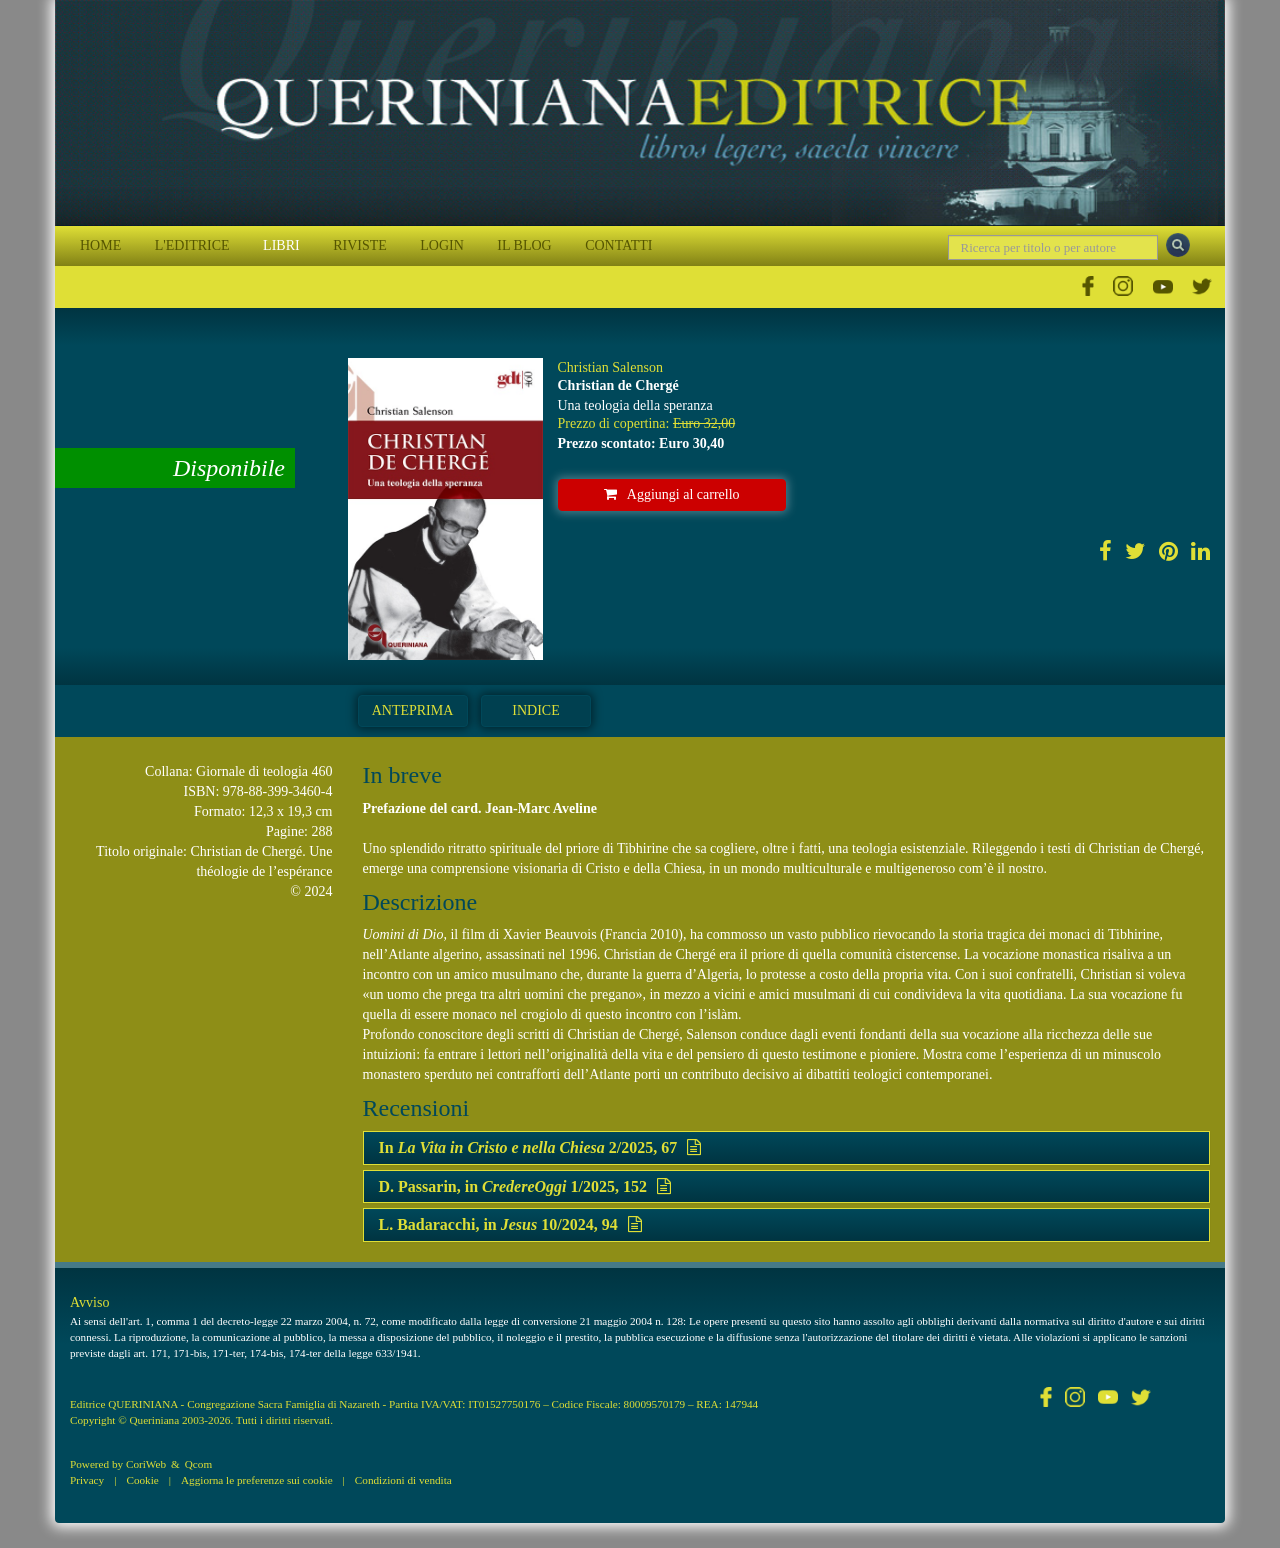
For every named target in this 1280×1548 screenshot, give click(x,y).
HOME (100, 245)
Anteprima (413, 710)
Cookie (142, 1480)
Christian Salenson (610, 367)
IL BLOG (524, 245)
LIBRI (281, 245)
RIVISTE (360, 245)
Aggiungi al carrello (672, 494)
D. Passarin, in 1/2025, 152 (525, 1186)
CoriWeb (146, 1464)
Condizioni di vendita (403, 1480)
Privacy (87, 1480)
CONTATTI (618, 245)
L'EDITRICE (192, 245)
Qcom (198, 1464)
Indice (535, 710)
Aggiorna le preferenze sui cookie (257, 1480)
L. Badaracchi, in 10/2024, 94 (510, 1224)
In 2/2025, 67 (540, 1147)
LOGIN (442, 245)
